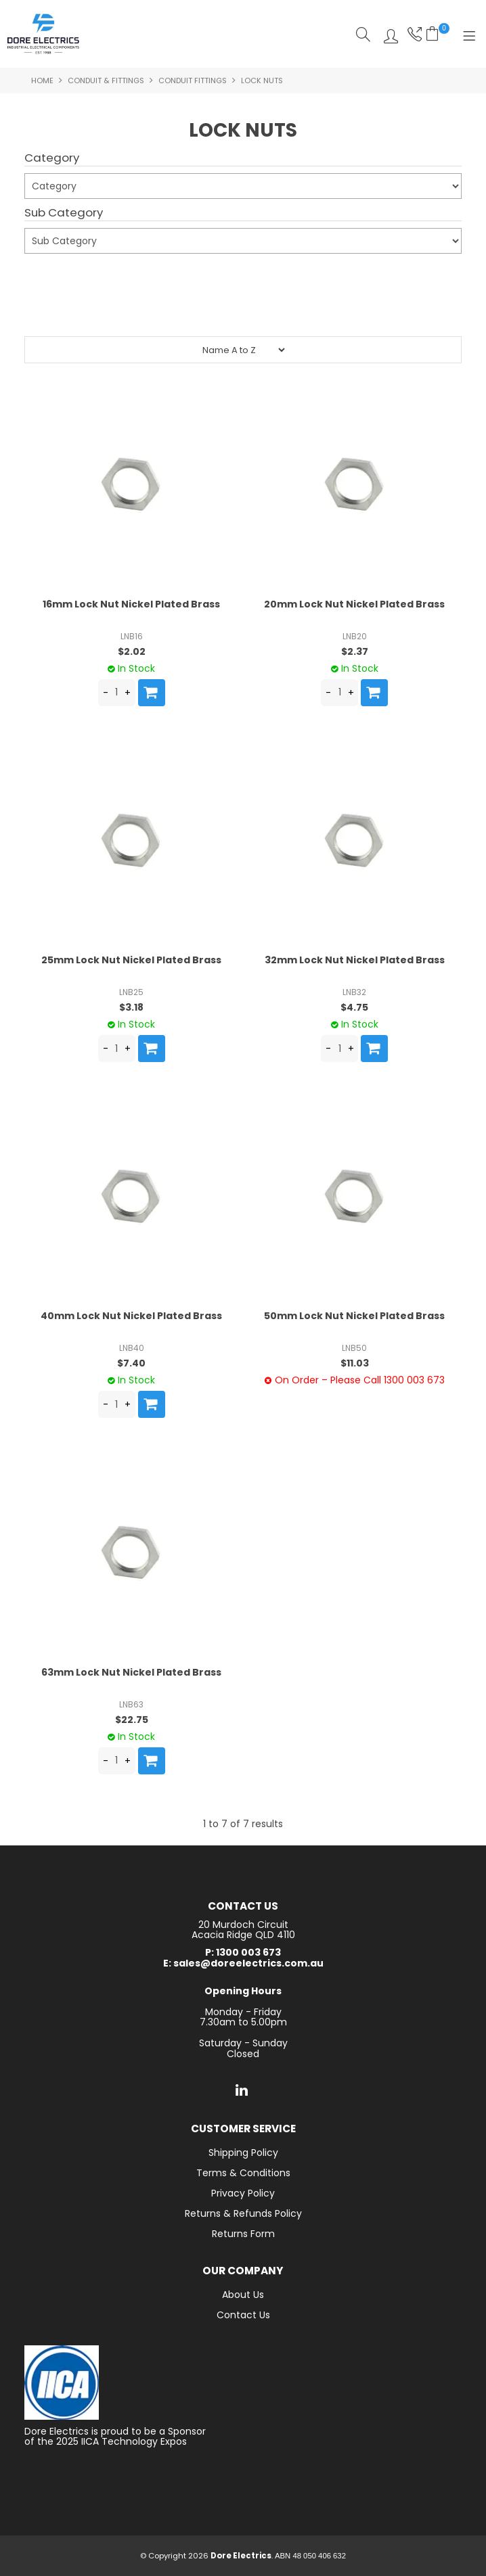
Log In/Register (387, 34)
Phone (413, 34)
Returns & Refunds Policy (243, 2213)
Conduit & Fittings (106, 80)
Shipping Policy (243, 2152)
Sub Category (63, 213)
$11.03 (354, 1363)
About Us (243, 2294)
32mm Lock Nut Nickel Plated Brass (355, 960)
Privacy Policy (243, 2193)
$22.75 (131, 1719)
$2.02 (132, 651)
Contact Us (243, 2315)
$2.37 (354, 651)
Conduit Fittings (192, 80)
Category (51, 158)
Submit (49, 276)
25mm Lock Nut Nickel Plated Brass (131, 960)
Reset (246, 310)
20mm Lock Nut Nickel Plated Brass (354, 604)
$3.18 (131, 1007)
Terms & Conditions (243, 2173)
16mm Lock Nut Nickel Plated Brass (131, 604)
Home (42, 80)
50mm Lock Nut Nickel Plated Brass (354, 1315)
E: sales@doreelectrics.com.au (243, 1963)
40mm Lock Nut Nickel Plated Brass (131, 1315)
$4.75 (354, 1007)
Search (363, 34)
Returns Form (243, 2233)
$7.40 (131, 1363)
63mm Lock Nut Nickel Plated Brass (131, 1672)
